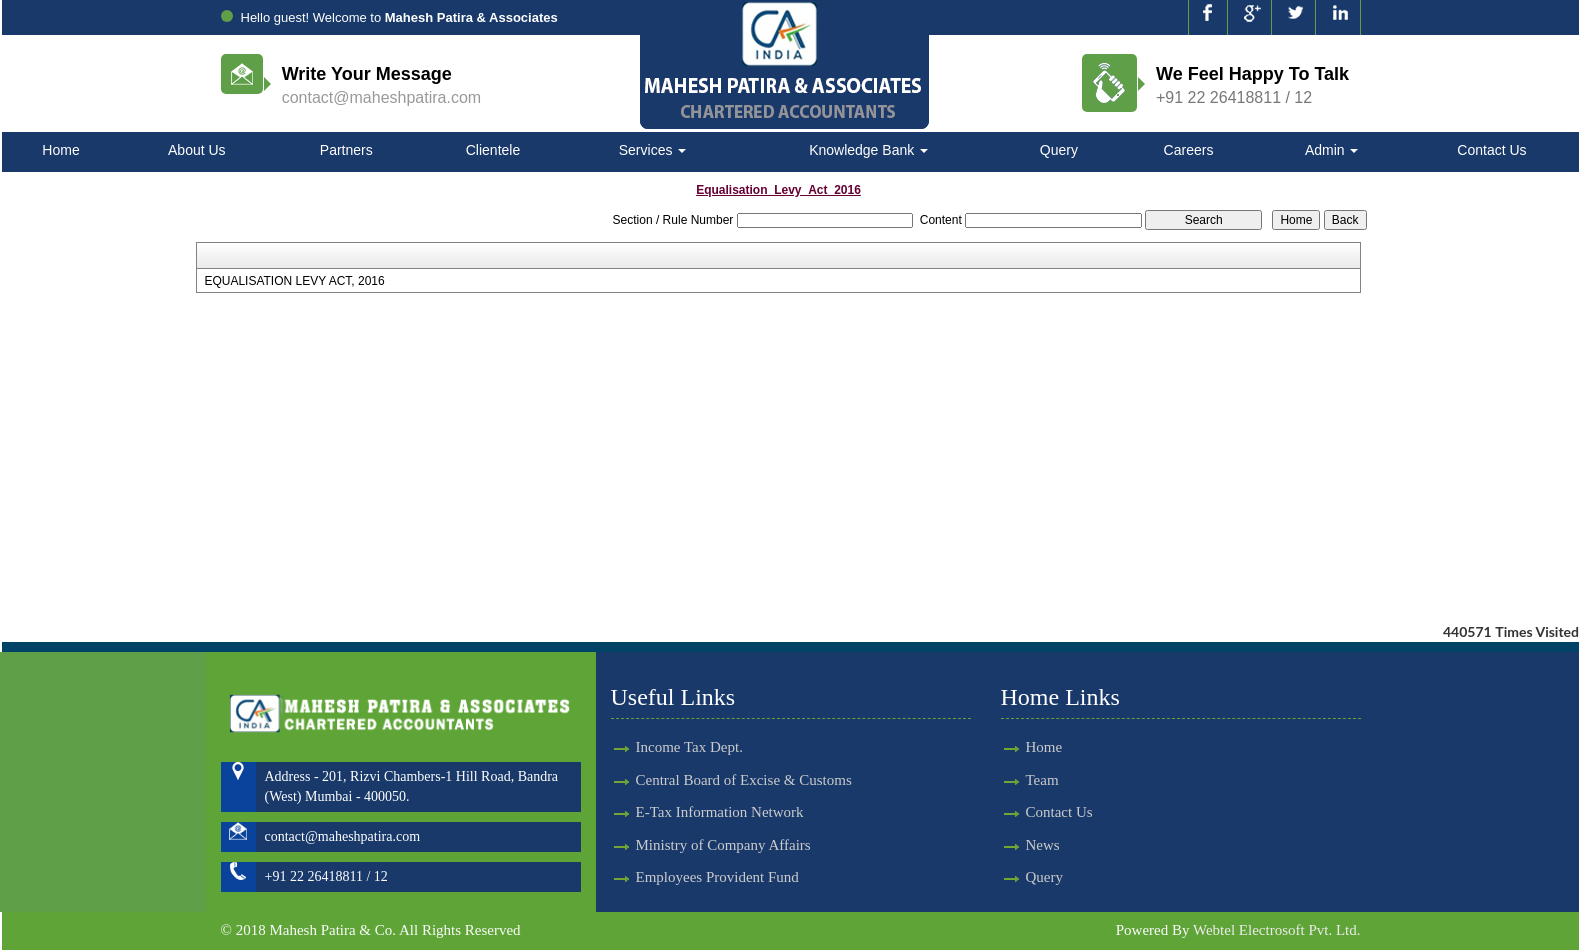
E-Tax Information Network (720, 777)
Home (60, 150)
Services (653, 150)
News (1007, 845)
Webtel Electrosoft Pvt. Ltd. (1277, 930)
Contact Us (1491, 150)
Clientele (493, 150)
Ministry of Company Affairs (723, 809)
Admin (1332, 150)
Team (1006, 780)
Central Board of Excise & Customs (744, 744)
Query (1059, 150)
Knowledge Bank (868, 150)
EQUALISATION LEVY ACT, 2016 (294, 281)
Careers (1189, 150)
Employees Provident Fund (717, 841)
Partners (346, 150)
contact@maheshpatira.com (381, 97)
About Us (197, 150)
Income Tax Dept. (689, 712)
